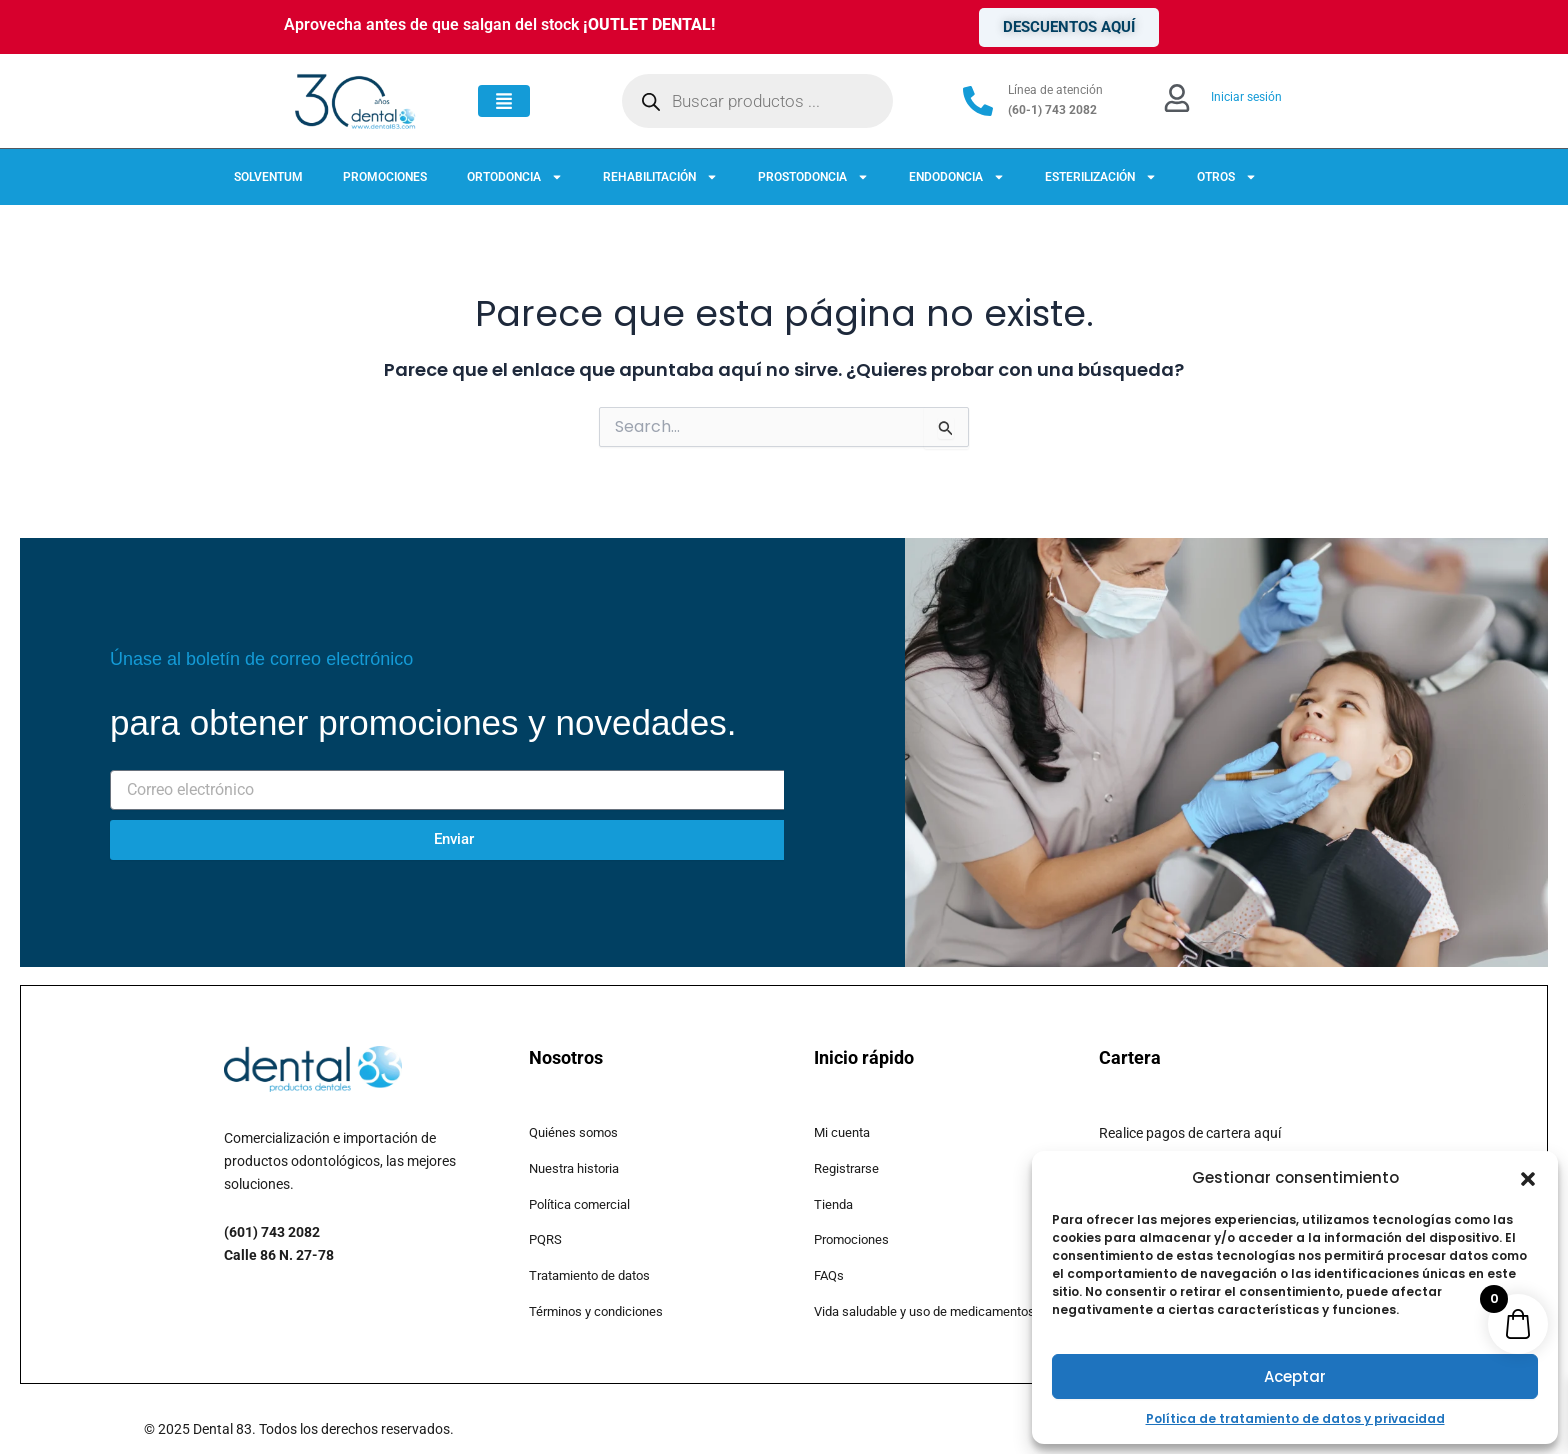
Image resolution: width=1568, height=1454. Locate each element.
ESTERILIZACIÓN (1101, 177)
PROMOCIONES (385, 177)
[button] (1528, 1179)
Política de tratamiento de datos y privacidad (1295, 1418)
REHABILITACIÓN (660, 177)
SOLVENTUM (268, 177)
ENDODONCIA (957, 177)
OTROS (1227, 177)
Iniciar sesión (1246, 97)
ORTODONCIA (515, 177)
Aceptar (1295, 1376)
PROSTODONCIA (813, 177)
